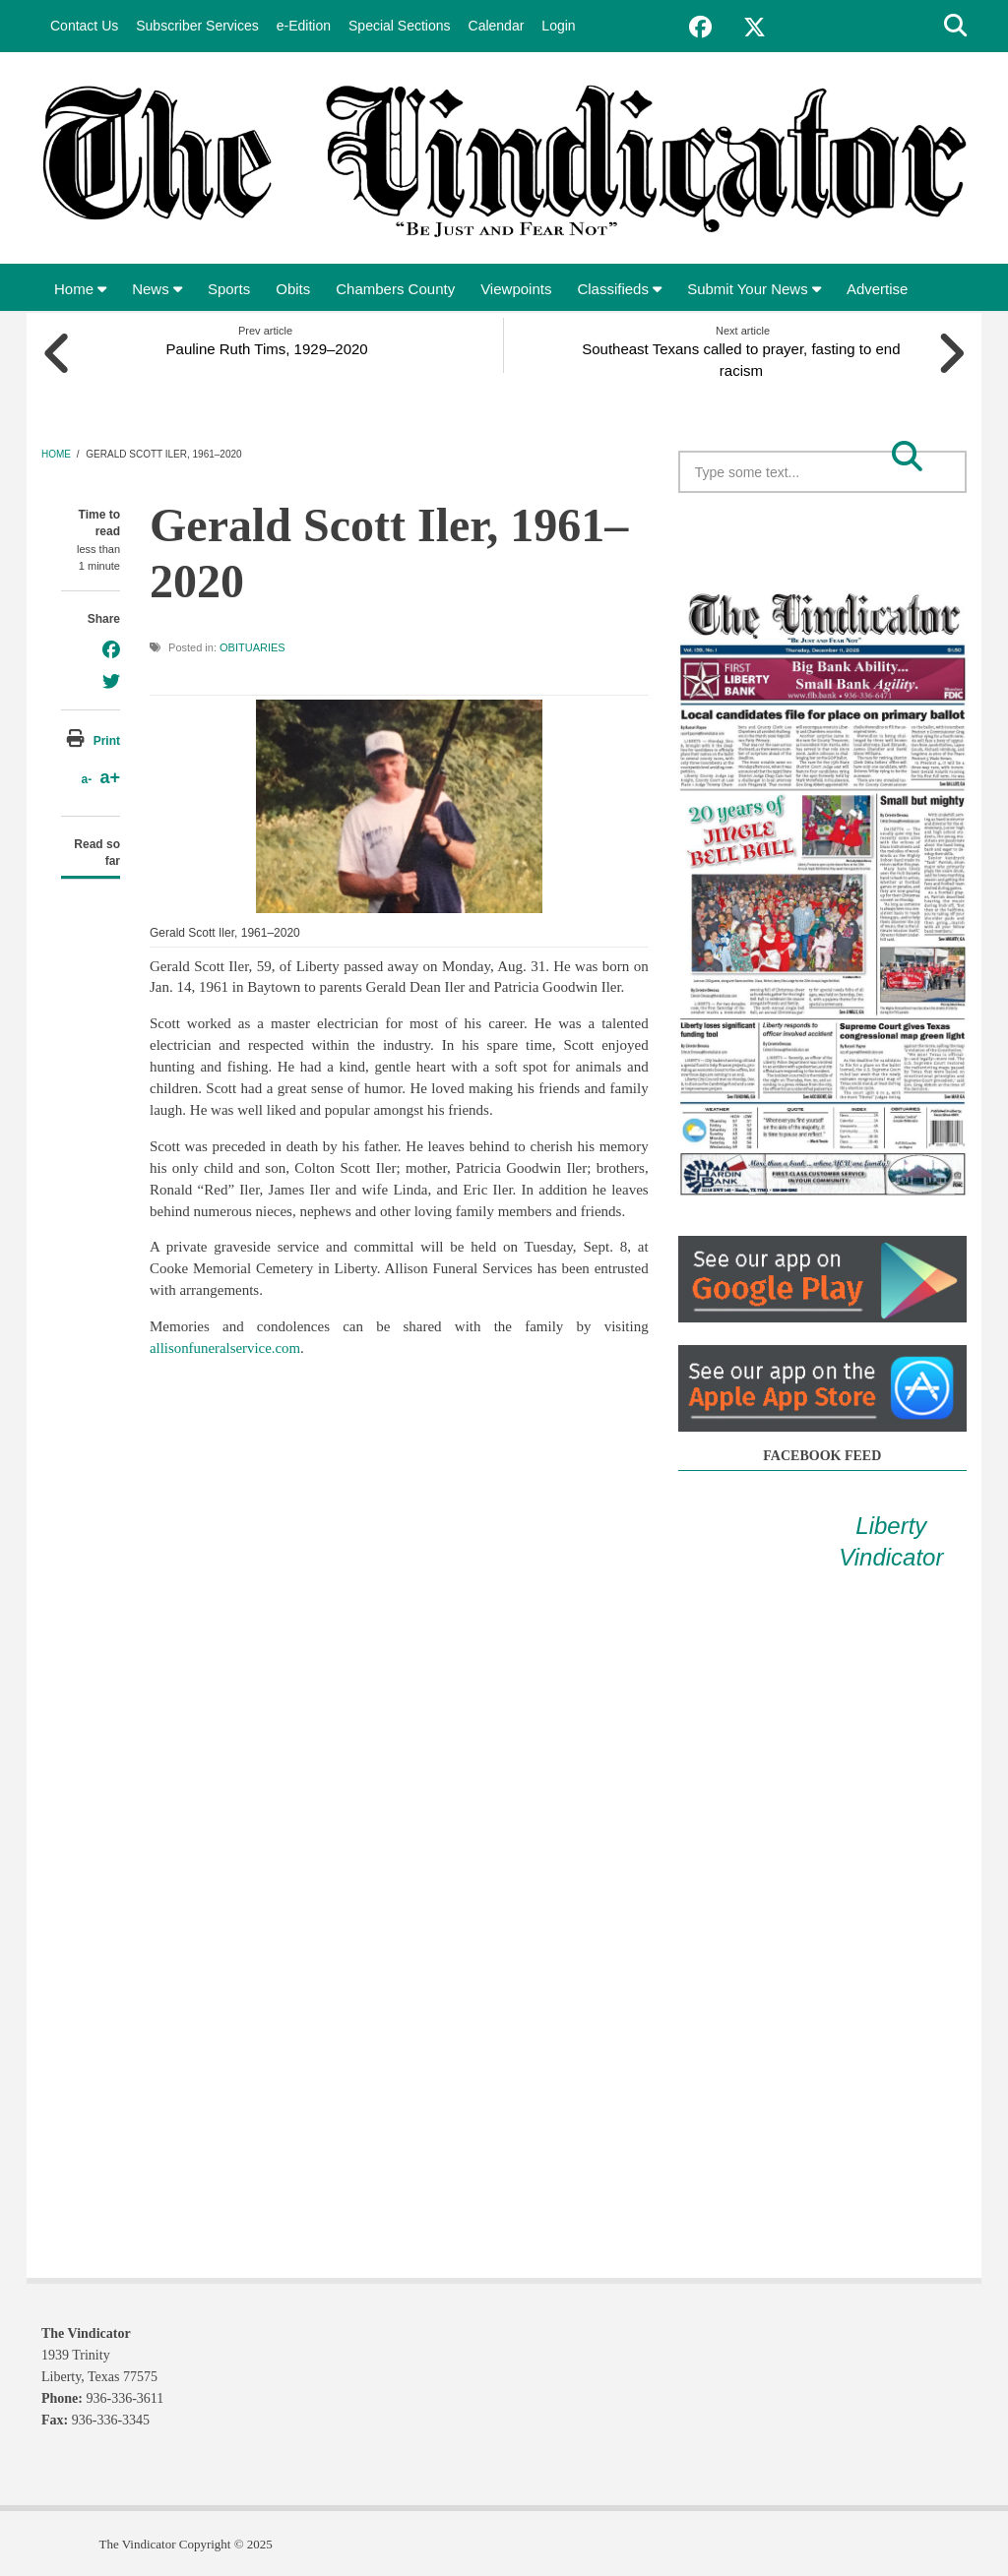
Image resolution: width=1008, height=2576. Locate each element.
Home (80, 288)
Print (107, 740)
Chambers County (395, 288)
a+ (109, 776)
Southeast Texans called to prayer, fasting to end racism (743, 358)
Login (558, 25)
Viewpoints (515, 288)
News (157, 288)
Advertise (878, 288)
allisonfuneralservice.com (226, 1347)
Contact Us (84, 25)
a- (86, 778)
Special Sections (399, 25)
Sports (229, 288)
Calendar (497, 25)
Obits (293, 288)
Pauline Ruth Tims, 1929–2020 (265, 347)
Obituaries (252, 646)
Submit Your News (754, 288)
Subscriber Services (197, 25)
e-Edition (304, 25)
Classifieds (619, 288)
